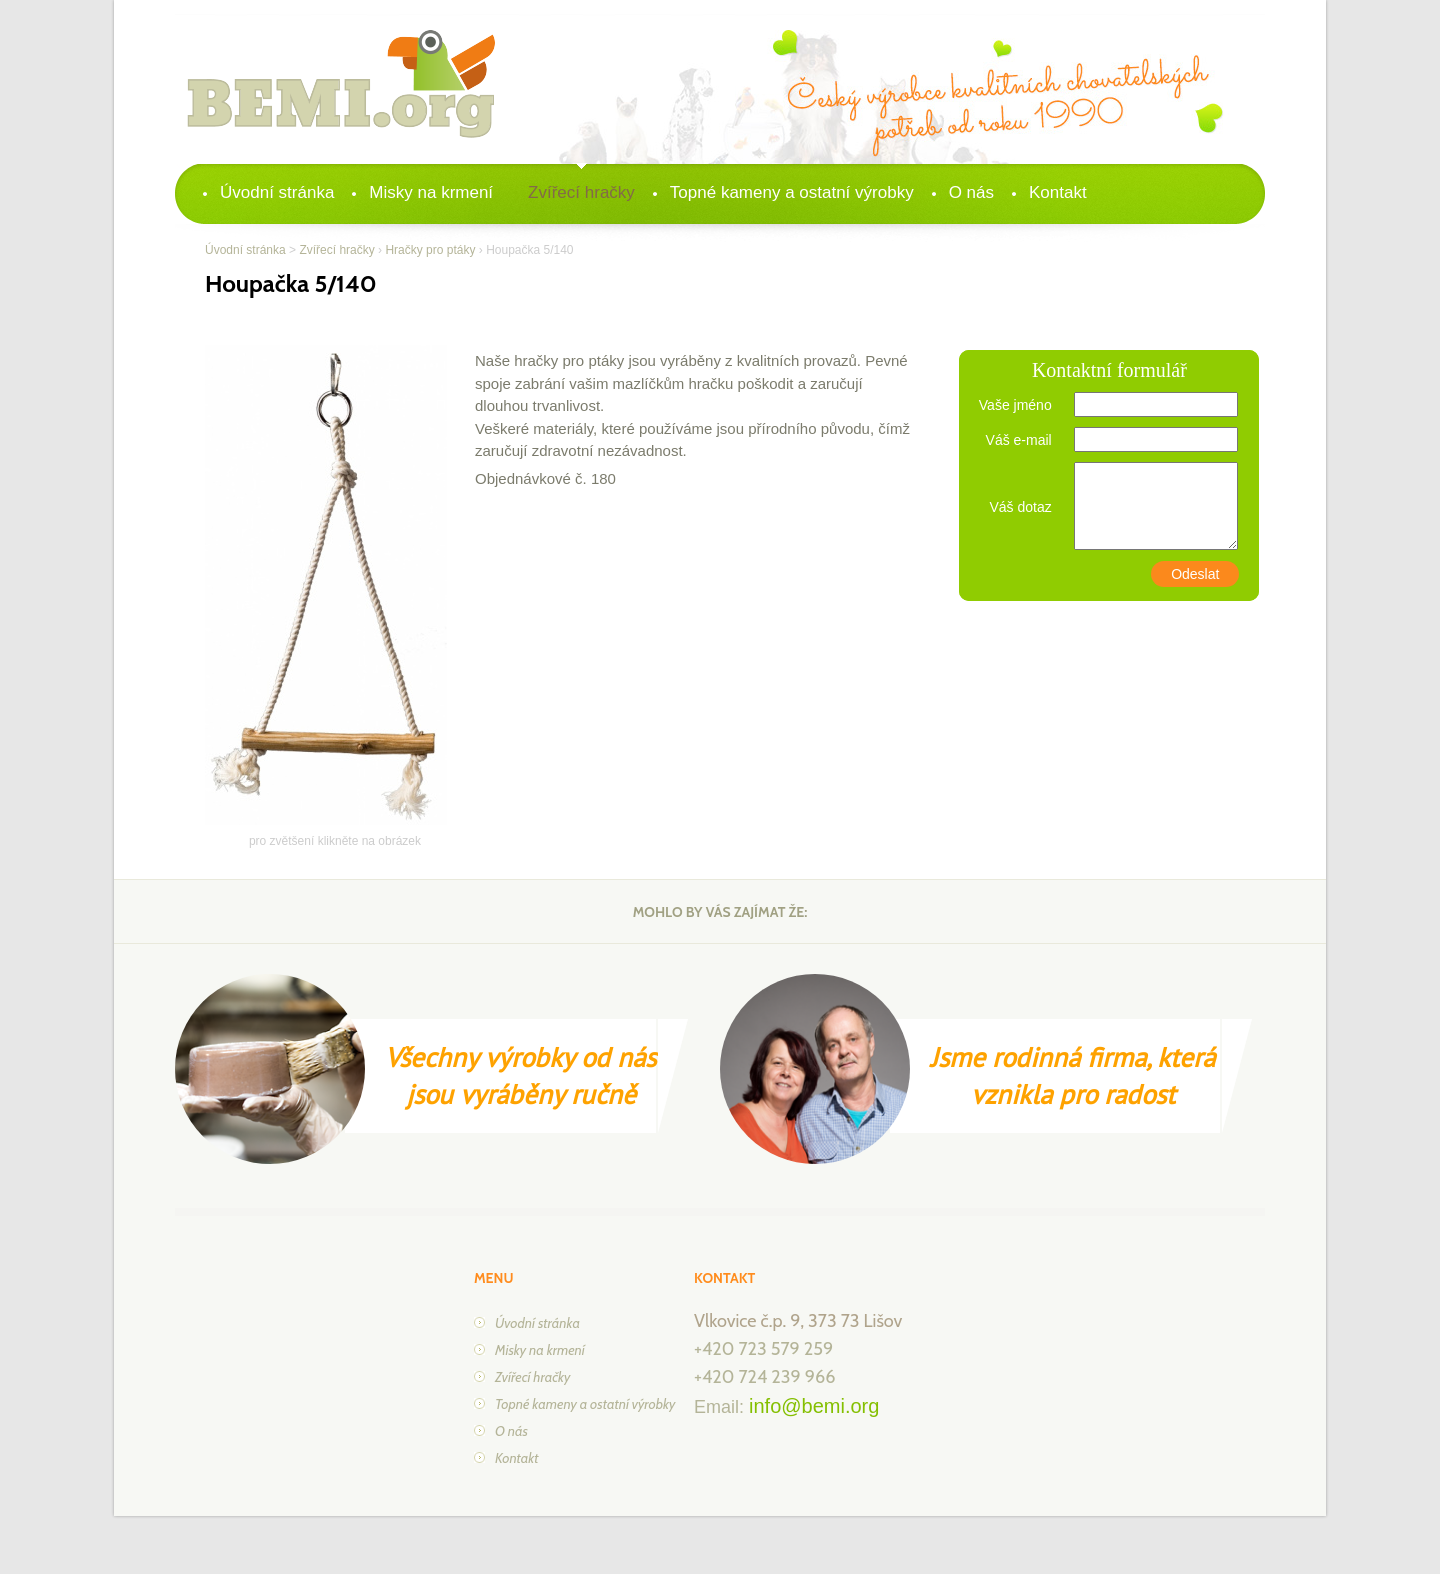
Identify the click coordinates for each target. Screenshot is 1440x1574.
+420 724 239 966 (764, 1377)
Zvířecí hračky (581, 192)
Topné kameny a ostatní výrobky (792, 192)
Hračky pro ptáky (430, 250)
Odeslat (1195, 574)
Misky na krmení (431, 192)
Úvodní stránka (277, 192)
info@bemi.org (814, 1406)
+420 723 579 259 (763, 1349)
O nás (971, 192)
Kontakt (1058, 192)
